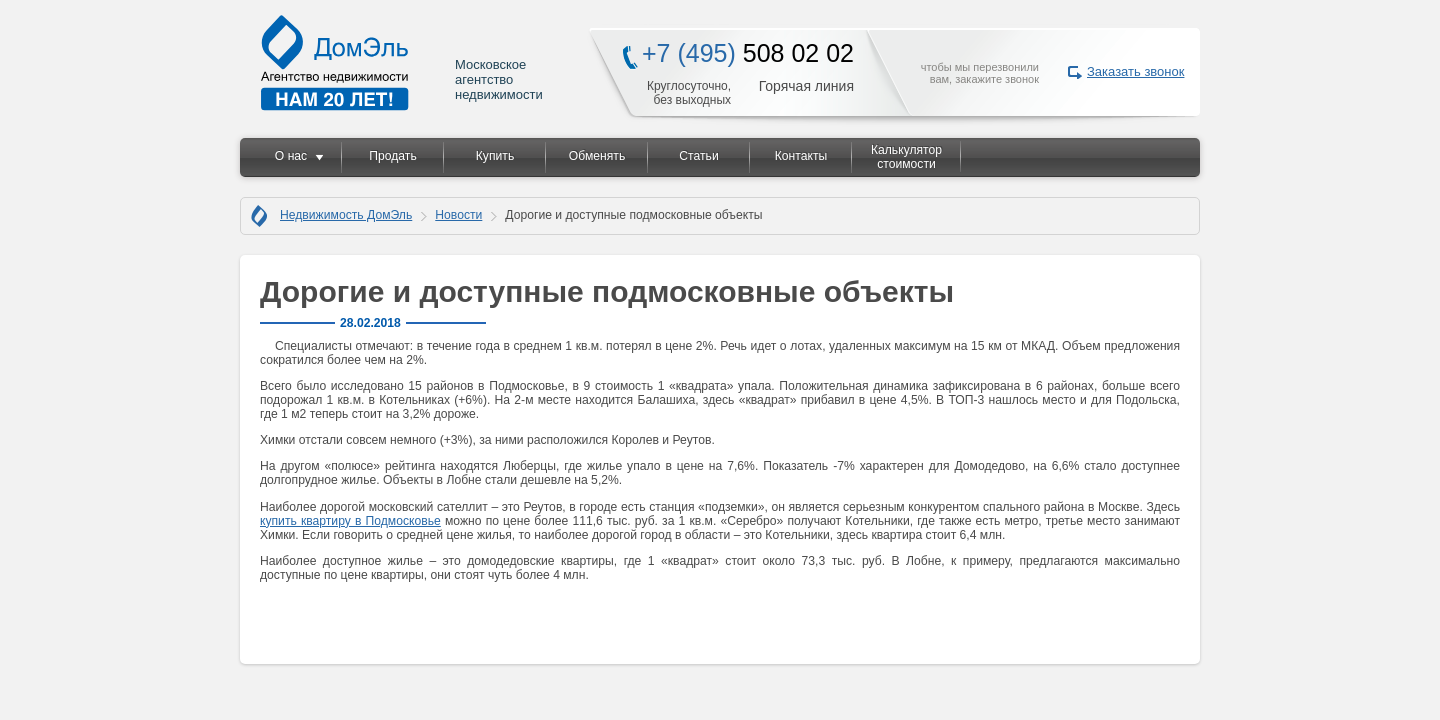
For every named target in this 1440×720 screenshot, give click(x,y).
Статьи (698, 156)
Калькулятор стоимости (906, 157)
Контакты (801, 156)
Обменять (597, 156)
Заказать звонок (1135, 71)
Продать (392, 156)
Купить (495, 156)
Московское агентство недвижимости (403, 62)
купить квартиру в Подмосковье (350, 521)
